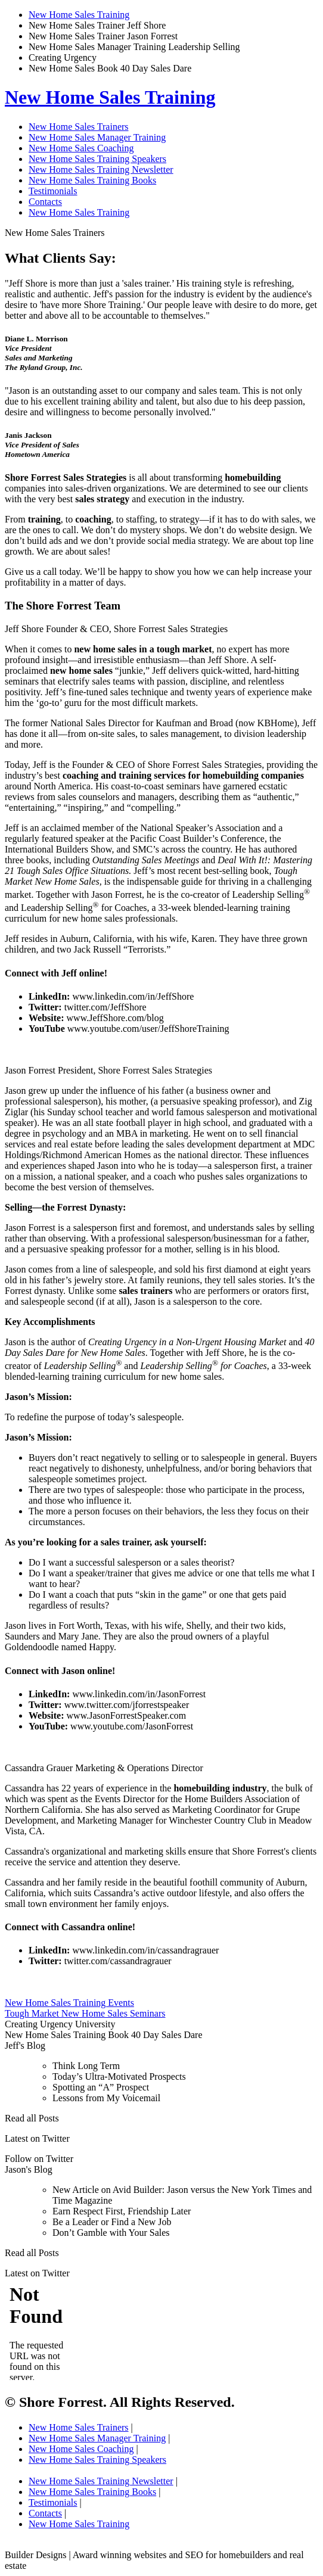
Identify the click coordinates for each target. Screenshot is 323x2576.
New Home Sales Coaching (81, 148)
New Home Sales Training (79, 15)
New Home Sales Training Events (69, 2003)
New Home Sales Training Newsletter (101, 169)
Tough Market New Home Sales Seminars (85, 2013)
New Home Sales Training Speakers (97, 159)
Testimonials (53, 191)
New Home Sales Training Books (92, 180)
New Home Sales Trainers (79, 127)
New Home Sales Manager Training (97, 137)
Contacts (45, 202)
